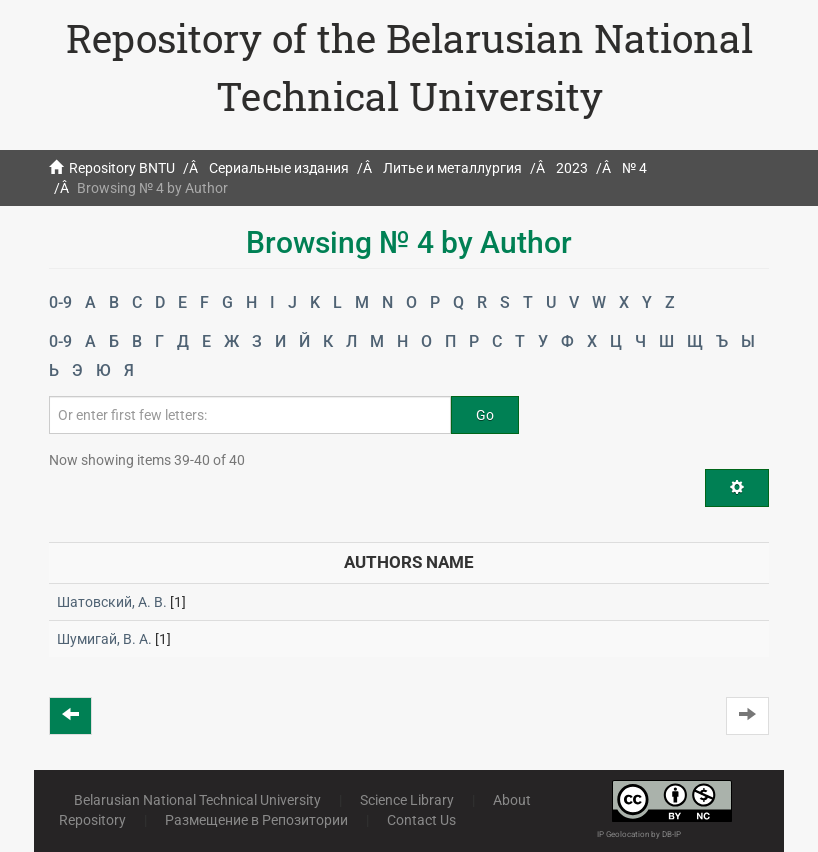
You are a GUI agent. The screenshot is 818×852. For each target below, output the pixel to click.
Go (485, 415)
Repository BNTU (122, 168)
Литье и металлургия (452, 168)
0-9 (60, 302)
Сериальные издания (279, 168)
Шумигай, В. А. (104, 639)
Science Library (407, 800)
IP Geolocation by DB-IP (639, 834)
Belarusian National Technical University (197, 800)
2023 (572, 168)
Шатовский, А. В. (112, 602)
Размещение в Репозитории (256, 820)
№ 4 (634, 168)
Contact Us (421, 820)
